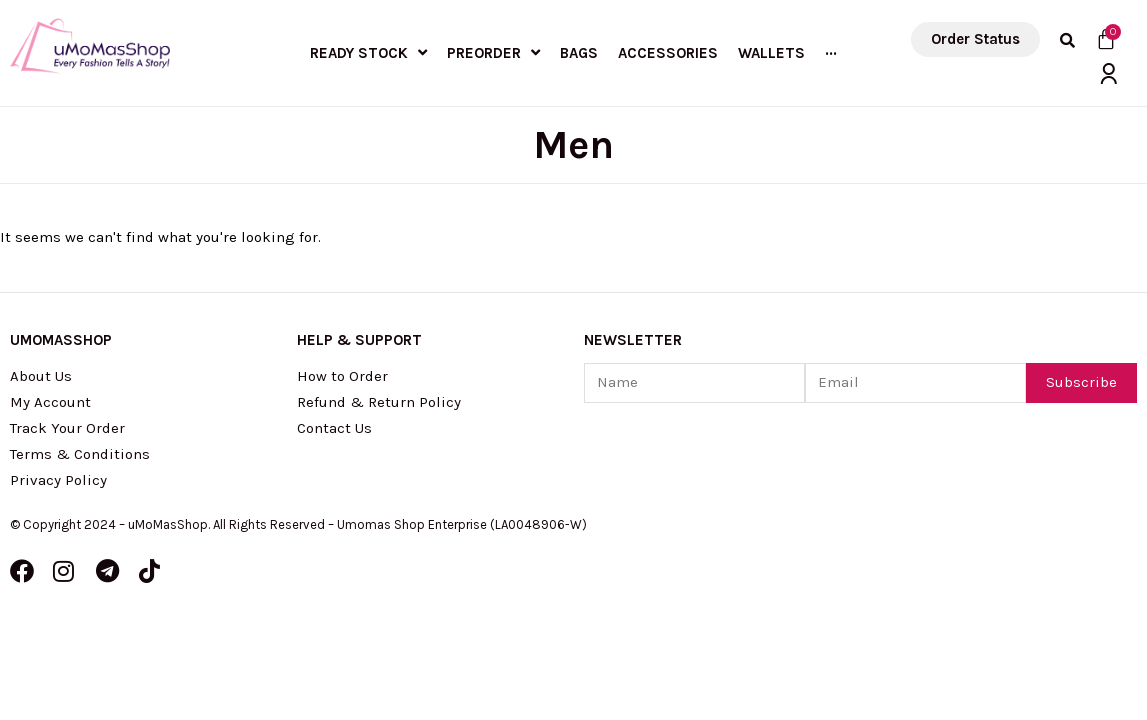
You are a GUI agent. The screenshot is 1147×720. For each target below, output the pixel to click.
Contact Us (334, 428)
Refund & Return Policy (379, 402)
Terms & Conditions (80, 454)
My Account (50, 402)
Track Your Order (67, 428)
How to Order (342, 376)
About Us (41, 376)
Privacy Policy (58, 480)
